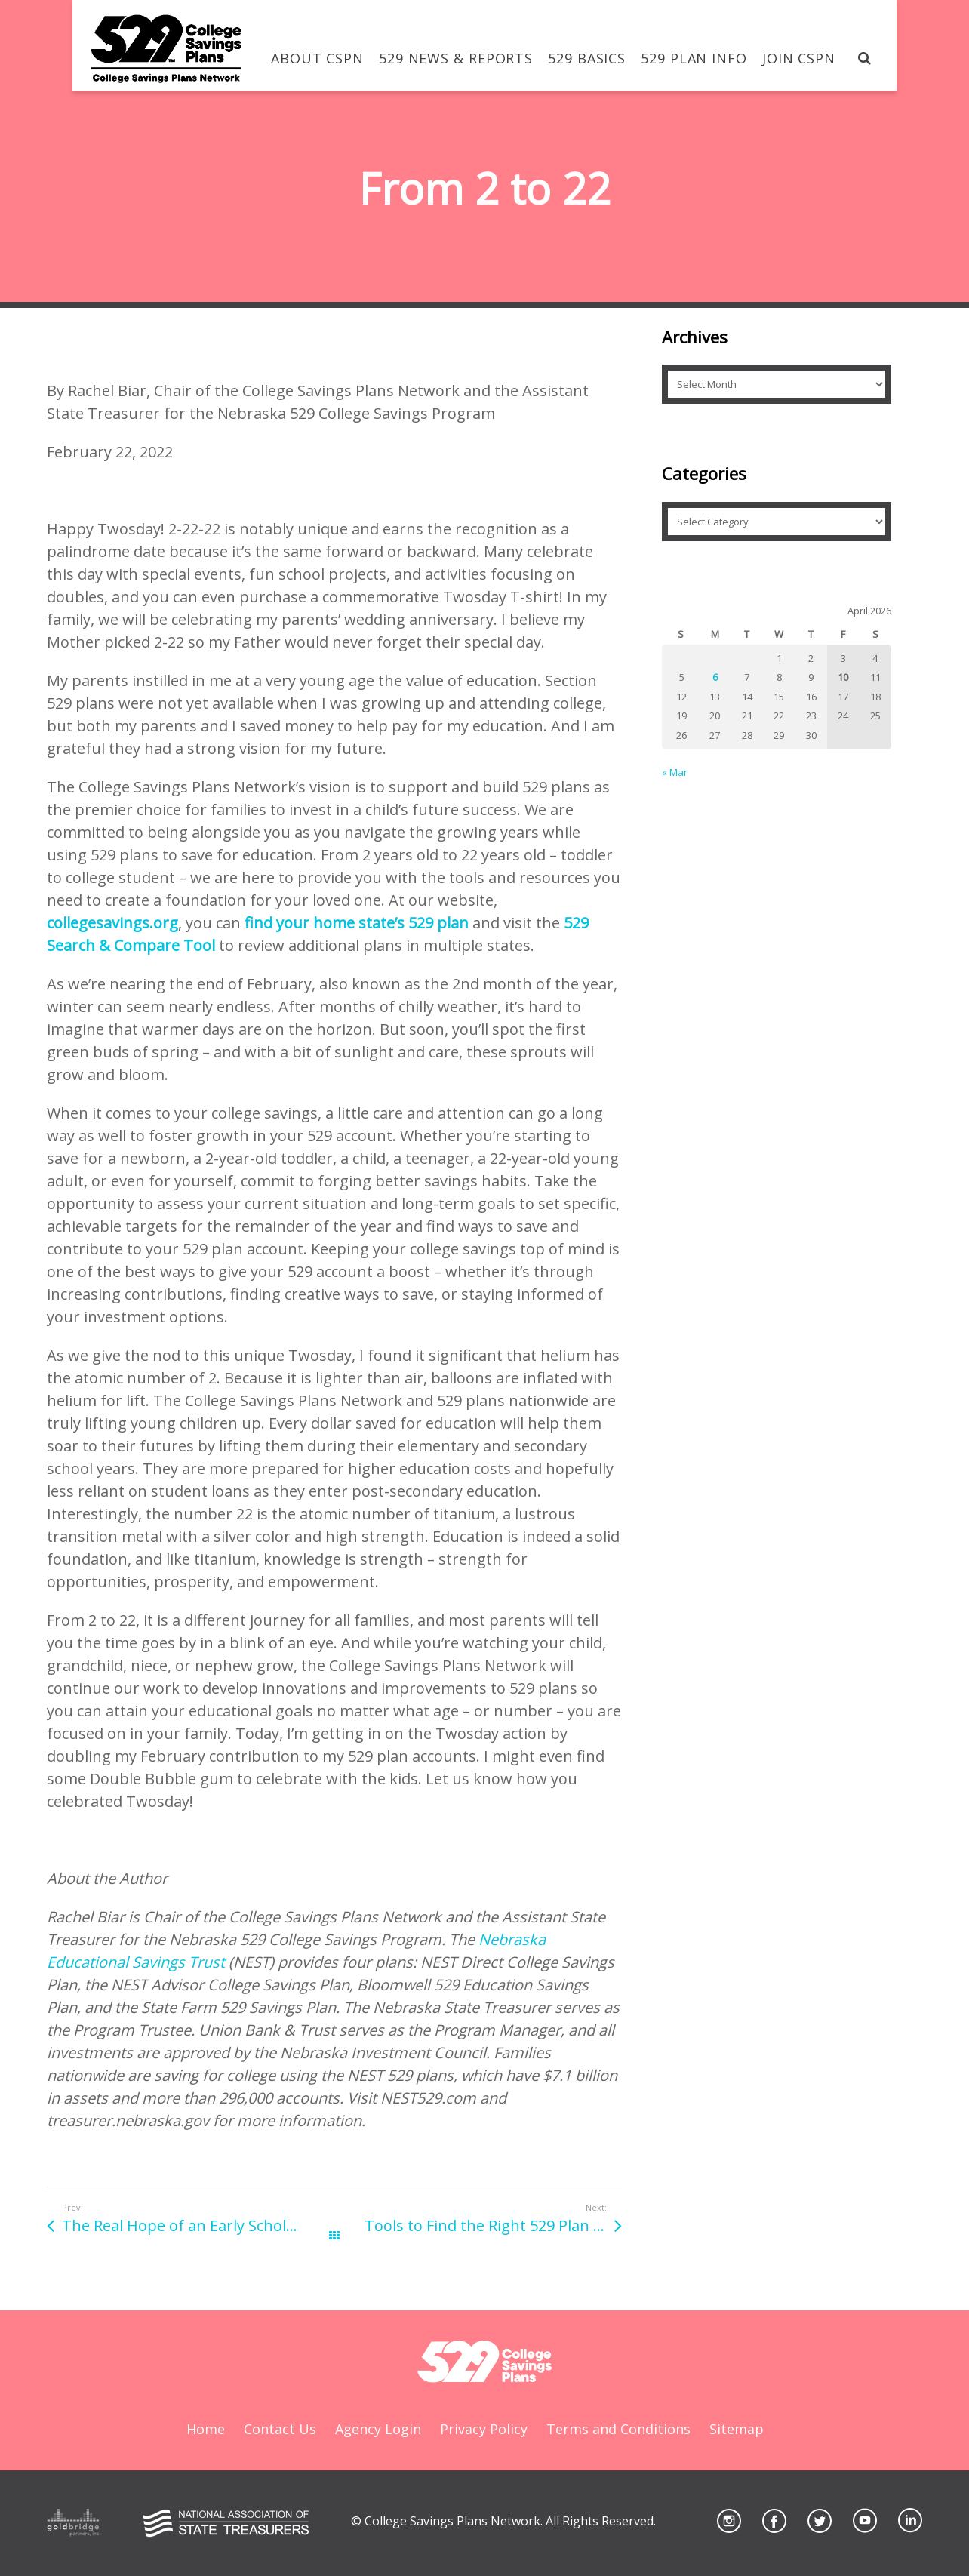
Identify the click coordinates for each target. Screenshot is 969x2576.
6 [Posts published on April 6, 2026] (715, 677)
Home (205, 2429)
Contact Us (280, 2429)
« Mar (675, 772)
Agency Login (378, 2429)
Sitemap (736, 2429)
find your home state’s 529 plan (357, 923)
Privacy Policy (484, 2429)
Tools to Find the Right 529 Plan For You (493, 2225)
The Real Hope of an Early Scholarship (198, 2225)
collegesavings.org (112, 923)
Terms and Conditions (618, 2429)
